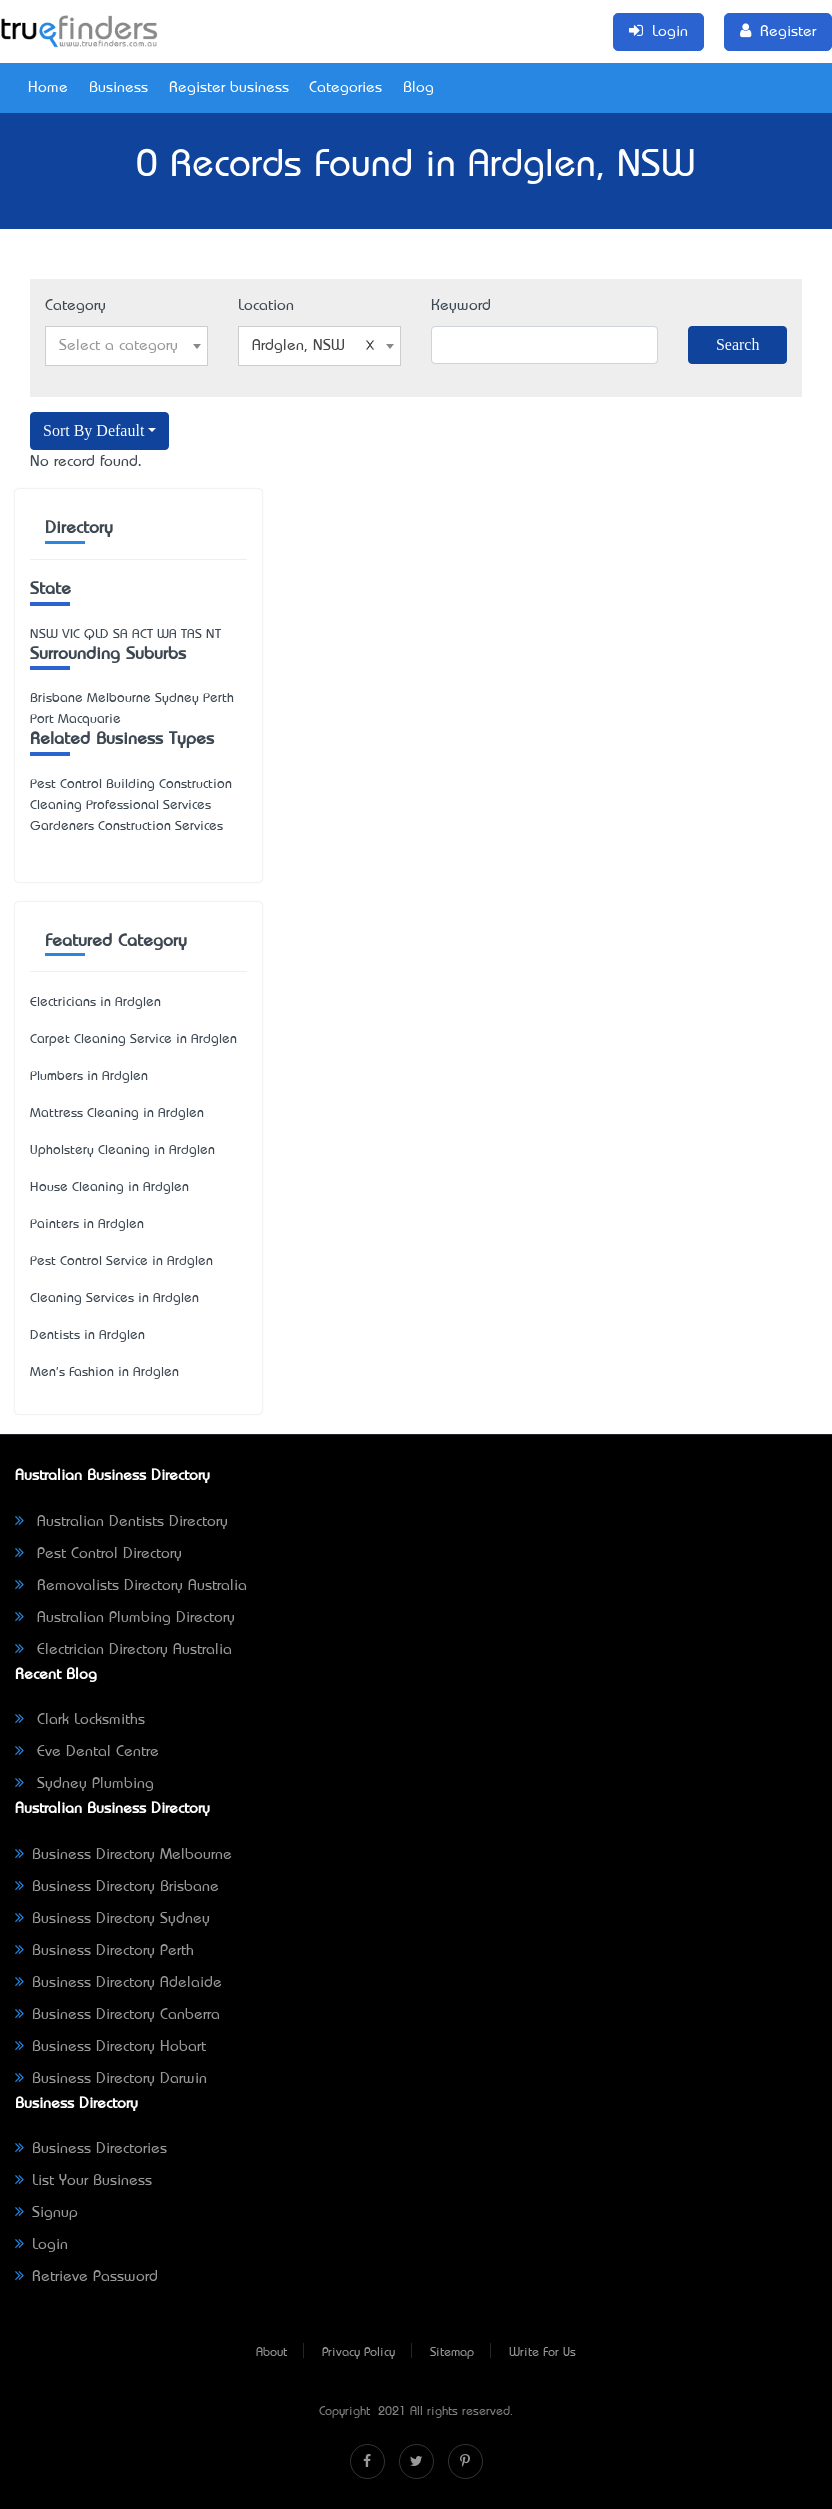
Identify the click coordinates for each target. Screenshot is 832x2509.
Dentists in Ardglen (87, 1335)
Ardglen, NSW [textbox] (313, 346)
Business (118, 88)
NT (213, 634)
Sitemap (452, 2353)
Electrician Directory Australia (123, 1650)
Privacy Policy (358, 2353)
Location (266, 306)
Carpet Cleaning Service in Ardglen (133, 1039)
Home (48, 88)
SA (120, 634)
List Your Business (83, 2181)
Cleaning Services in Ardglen (114, 1298)
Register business (229, 88)
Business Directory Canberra (117, 2015)
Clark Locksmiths (80, 1720)
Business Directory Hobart (110, 2047)
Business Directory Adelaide (118, 1983)
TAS (191, 634)
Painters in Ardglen (87, 1224)
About (271, 2353)
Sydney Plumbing (84, 1784)
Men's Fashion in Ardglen (104, 1372)
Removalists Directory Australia (131, 1586)
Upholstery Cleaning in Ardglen (122, 1150)
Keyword (461, 306)
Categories (345, 88)
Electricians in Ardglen (95, 1002)
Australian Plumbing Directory (125, 1618)
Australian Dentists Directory (121, 1522)
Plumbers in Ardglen (89, 1076)
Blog (418, 88)
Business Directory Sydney (112, 1919)
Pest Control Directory (98, 1554)
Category (75, 306)
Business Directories (91, 2149)
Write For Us (542, 2353)
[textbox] (126, 346)
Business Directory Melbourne (123, 1855)
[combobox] (126, 346)
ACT (142, 634)
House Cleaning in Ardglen (109, 1187)
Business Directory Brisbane (117, 1887)
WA (167, 634)
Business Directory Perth (104, 1951)
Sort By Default (93, 430)
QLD (96, 634)
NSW (44, 634)
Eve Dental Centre (87, 1752)
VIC (71, 634)
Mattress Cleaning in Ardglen (117, 1113)
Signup (46, 2213)
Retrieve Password (86, 2277)
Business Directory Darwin (111, 2079)
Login (41, 2245)
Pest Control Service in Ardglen (121, 1261)
